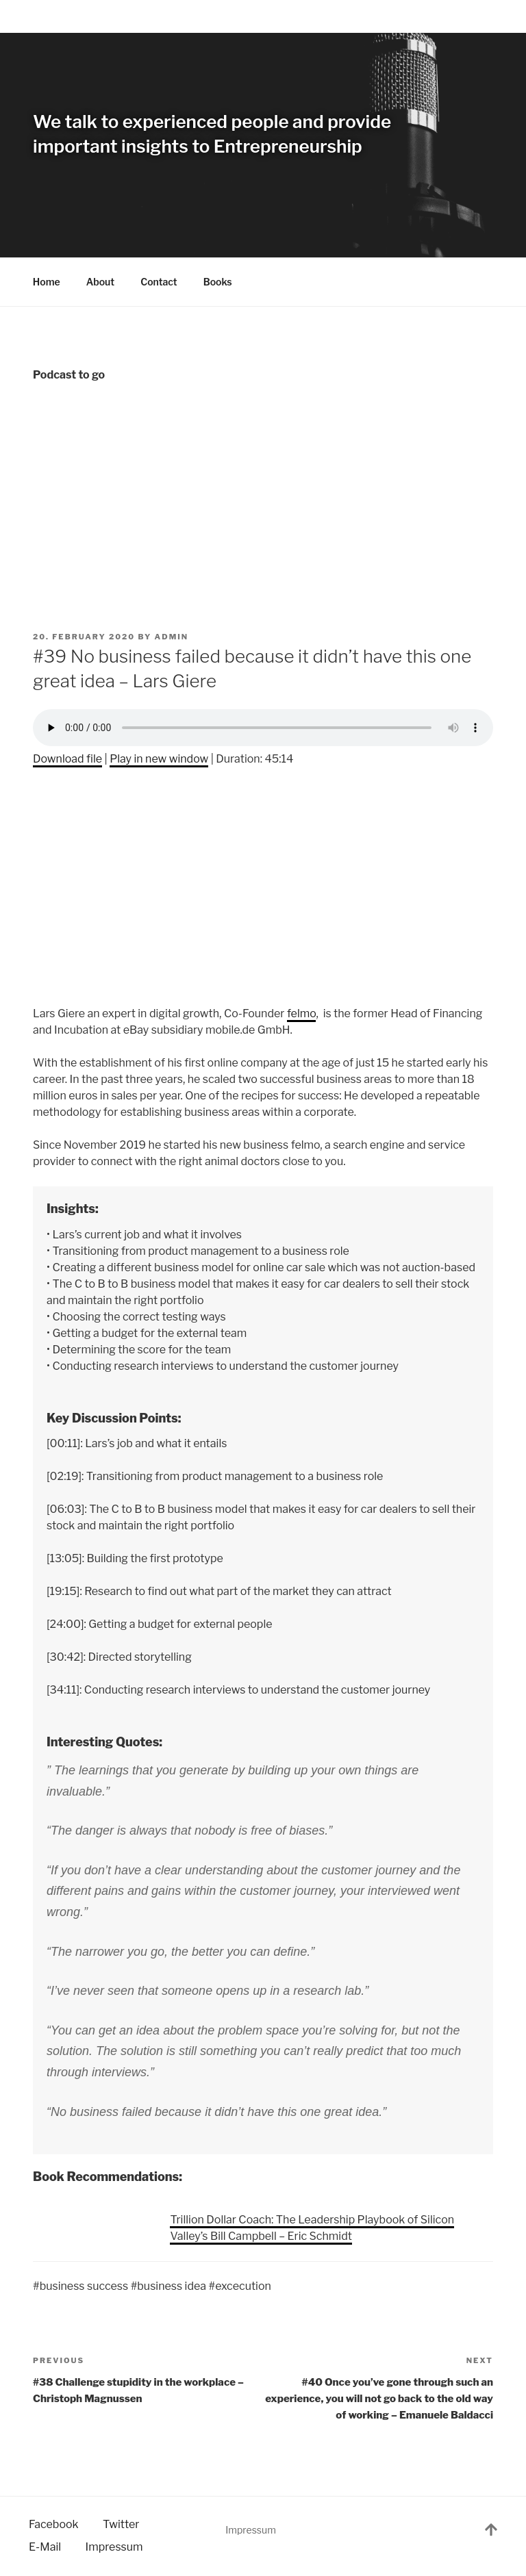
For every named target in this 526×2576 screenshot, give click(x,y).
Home (46, 282)
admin (172, 636)
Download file (67, 758)
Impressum (250, 2530)
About (100, 282)
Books (224, 282)
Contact (158, 282)
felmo (301, 1013)
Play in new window (159, 758)
